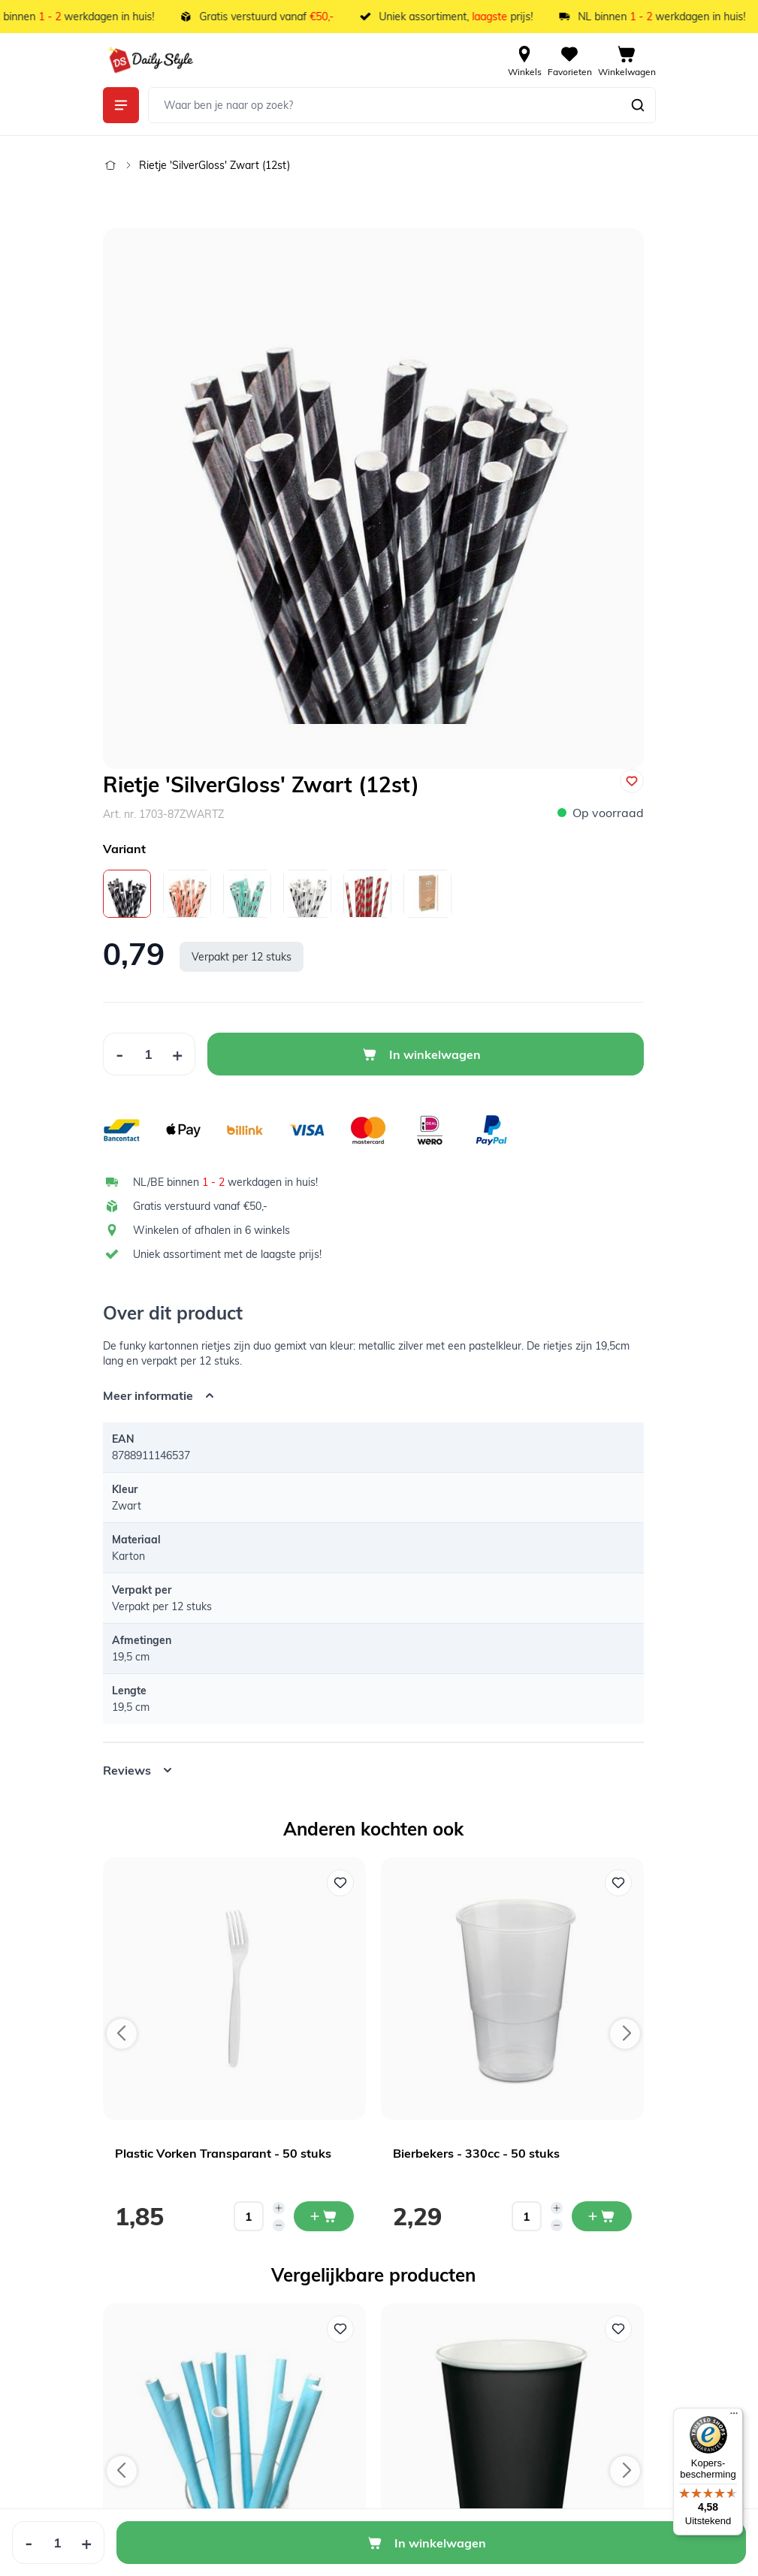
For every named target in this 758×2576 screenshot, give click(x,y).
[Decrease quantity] (279, 2225)
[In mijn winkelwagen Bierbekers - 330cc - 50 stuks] (602, 2216)
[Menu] (734, 2417)
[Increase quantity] (279, 2208)
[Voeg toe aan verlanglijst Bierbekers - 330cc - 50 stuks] (618, 1882)
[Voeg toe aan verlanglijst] (632, 781)
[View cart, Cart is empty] (627, 60)
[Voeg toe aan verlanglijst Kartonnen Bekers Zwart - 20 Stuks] (618, 2328)
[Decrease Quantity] (119, 1054)
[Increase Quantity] (177, 1054)
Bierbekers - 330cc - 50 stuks (476, 2153)
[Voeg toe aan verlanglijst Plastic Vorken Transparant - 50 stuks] (340, 1882)
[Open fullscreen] (373, 498)
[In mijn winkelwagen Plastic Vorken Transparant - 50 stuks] (324, 2216)
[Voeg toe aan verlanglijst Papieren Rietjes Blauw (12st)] (340, 2328)
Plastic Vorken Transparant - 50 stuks (223, 2153)
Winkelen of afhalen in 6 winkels (211, 1230)
